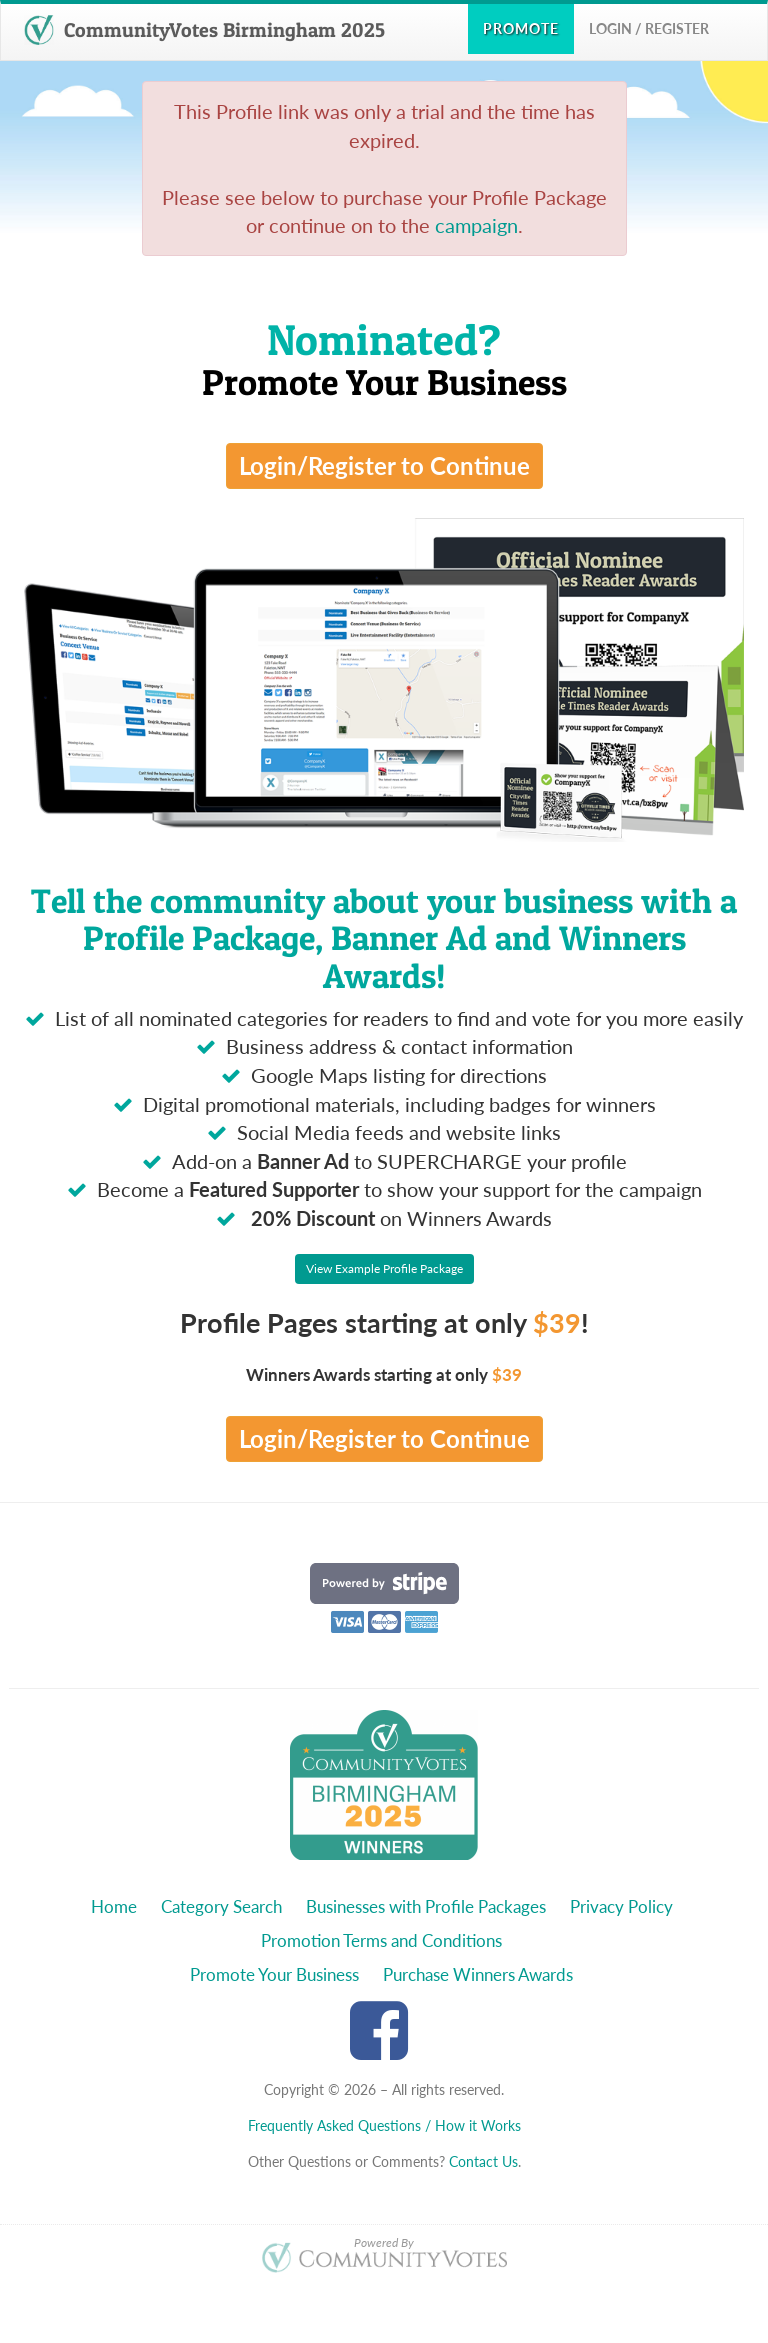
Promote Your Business (274, 1974)
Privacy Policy (621, 1906)
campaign (476, 225)
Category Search (221, 1906)
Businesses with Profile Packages (426, 1906)
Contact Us (483, 2161)
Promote (521, 28)
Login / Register (649, 28)
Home (114, 1906)
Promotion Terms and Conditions (381, 1940)
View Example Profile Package (384, 1268)
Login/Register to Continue (384, 465)
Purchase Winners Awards (478, 1974)
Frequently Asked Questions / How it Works (384, 2125)
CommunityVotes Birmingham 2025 (204, 30)
